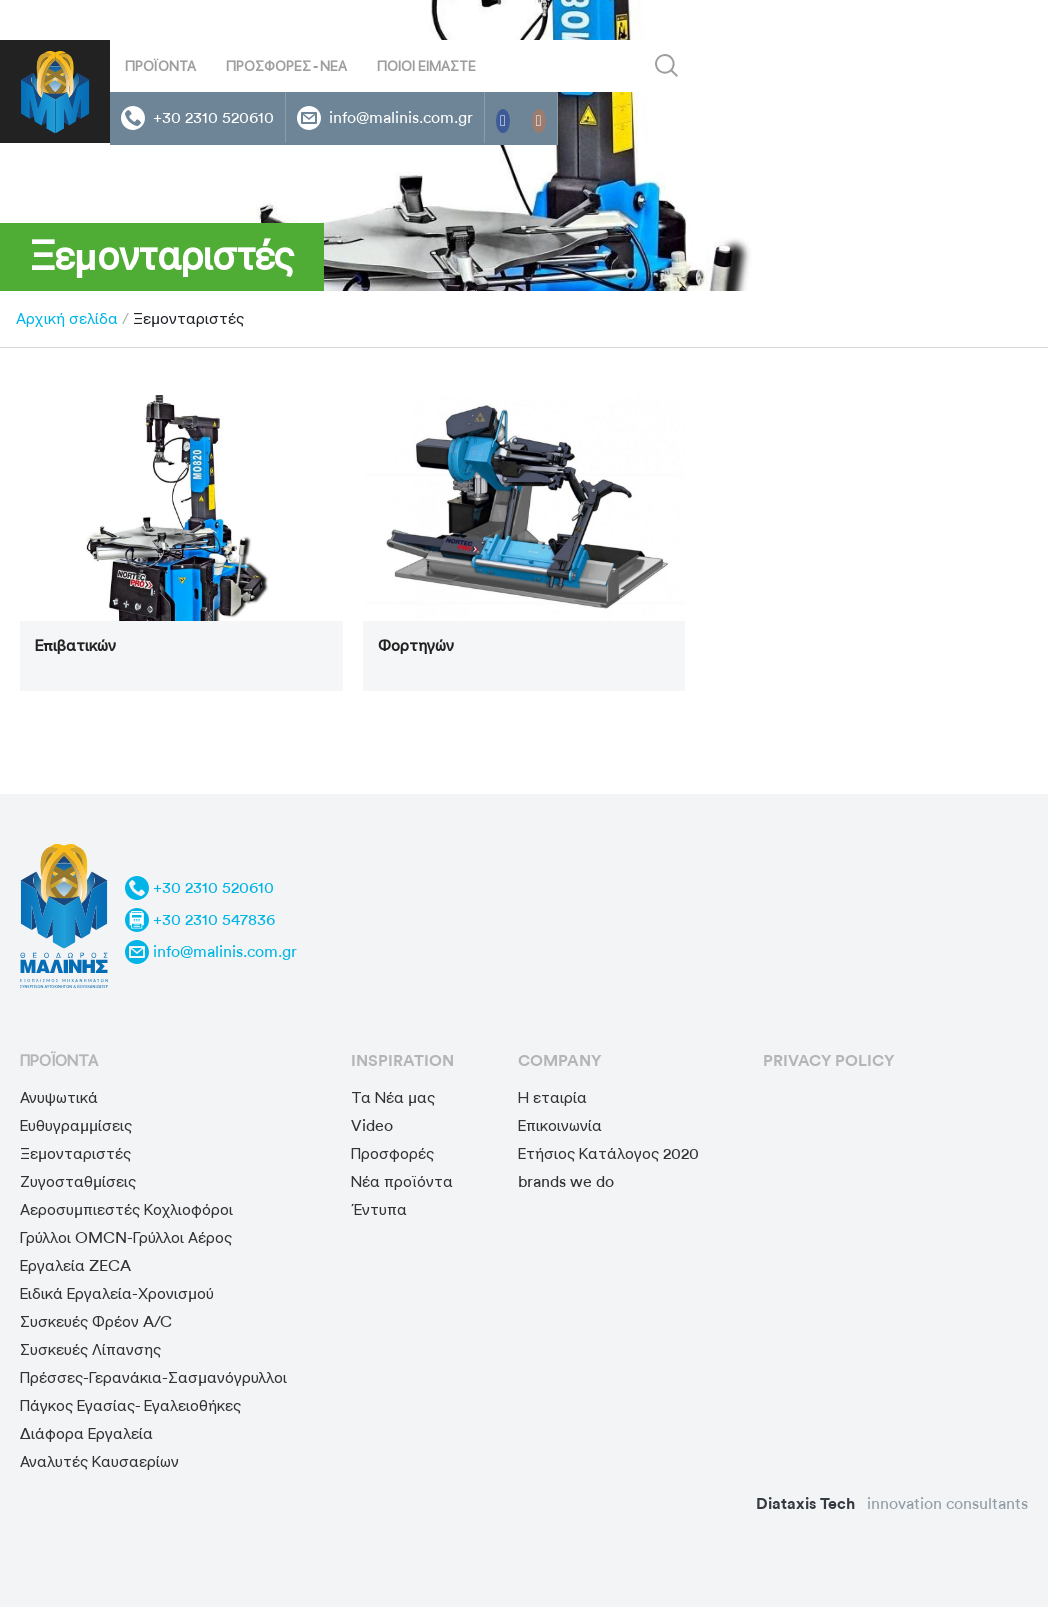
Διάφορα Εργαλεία (86, 1433)
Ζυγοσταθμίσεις (78, 1181)
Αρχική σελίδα (67, 318)
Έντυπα (379, 1209)
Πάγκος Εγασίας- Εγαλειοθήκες (130, 1405)
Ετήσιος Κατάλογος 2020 (608, 1153)
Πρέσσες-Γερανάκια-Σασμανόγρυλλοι (153, 1377)
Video (372, 1125)
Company (559, 1060)
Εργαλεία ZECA (75, 1265)
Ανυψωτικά (59, 1097)
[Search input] (527, 66)
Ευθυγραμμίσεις (76, 1125)
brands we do (566, 1181)
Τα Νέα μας (393, 1097)
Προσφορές (392, 1153)
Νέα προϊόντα (402, 1181)
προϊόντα (59, 1060)
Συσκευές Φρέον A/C (96, 1321)
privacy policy (828, 1060)
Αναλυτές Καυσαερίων (99, 1461)
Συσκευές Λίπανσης (90, 1349)
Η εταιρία (552, 1097)
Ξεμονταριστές (75, 1153)
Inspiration (402, 1060)
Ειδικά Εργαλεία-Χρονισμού (117, 1293)
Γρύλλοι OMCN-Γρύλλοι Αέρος (126, 1237)
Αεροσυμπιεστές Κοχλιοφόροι (126, 1209)
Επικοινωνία (560, 1125)
